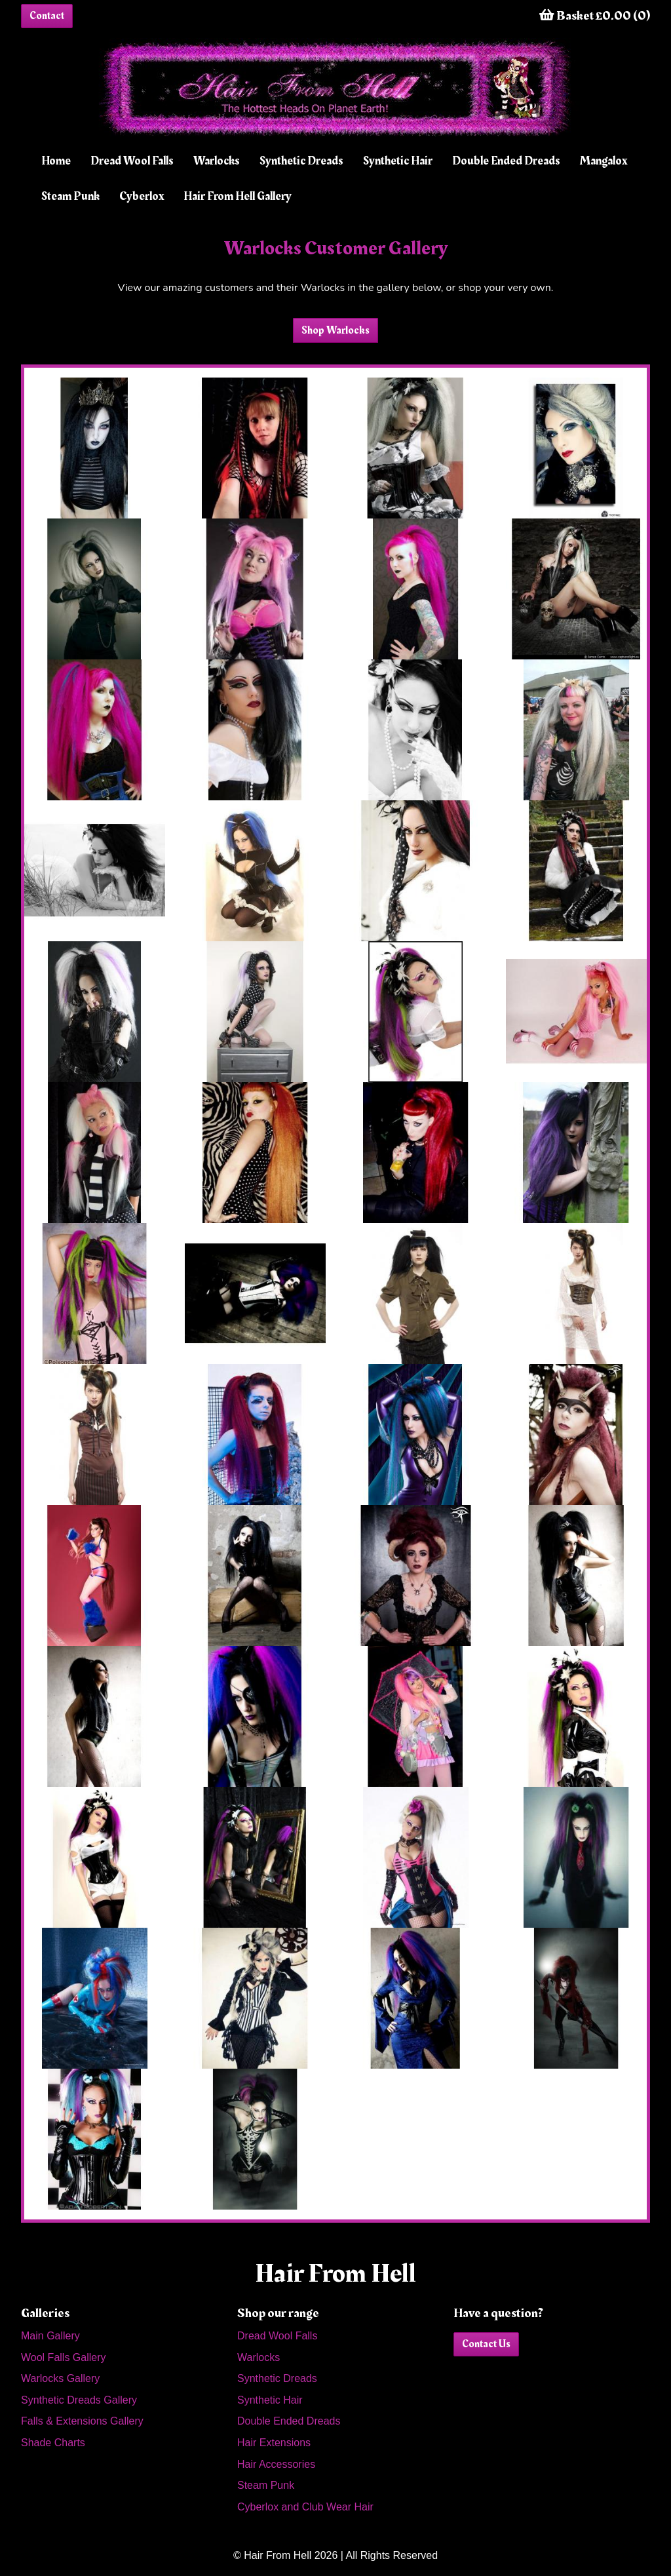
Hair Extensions (274, 2442)
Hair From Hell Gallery (237, 196)
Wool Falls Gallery (63, 2357)
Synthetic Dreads (301, 161)
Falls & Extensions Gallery (82, 2421)
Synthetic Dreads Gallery (79, 2400)
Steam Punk (70, 196)
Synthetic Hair (397, 161)
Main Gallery (50, 2335)
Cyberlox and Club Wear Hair (305, 2506)
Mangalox (603, 161)
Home (56, 161)
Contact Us (486, 2344)
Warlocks (216, 161)
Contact (46, 16)
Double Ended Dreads (506, 161)
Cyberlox (141, 196)
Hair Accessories (276, 2464)
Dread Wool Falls (132, 161)
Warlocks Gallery (60, 2378)
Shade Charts (53, 2442)
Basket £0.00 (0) (594, 16)
